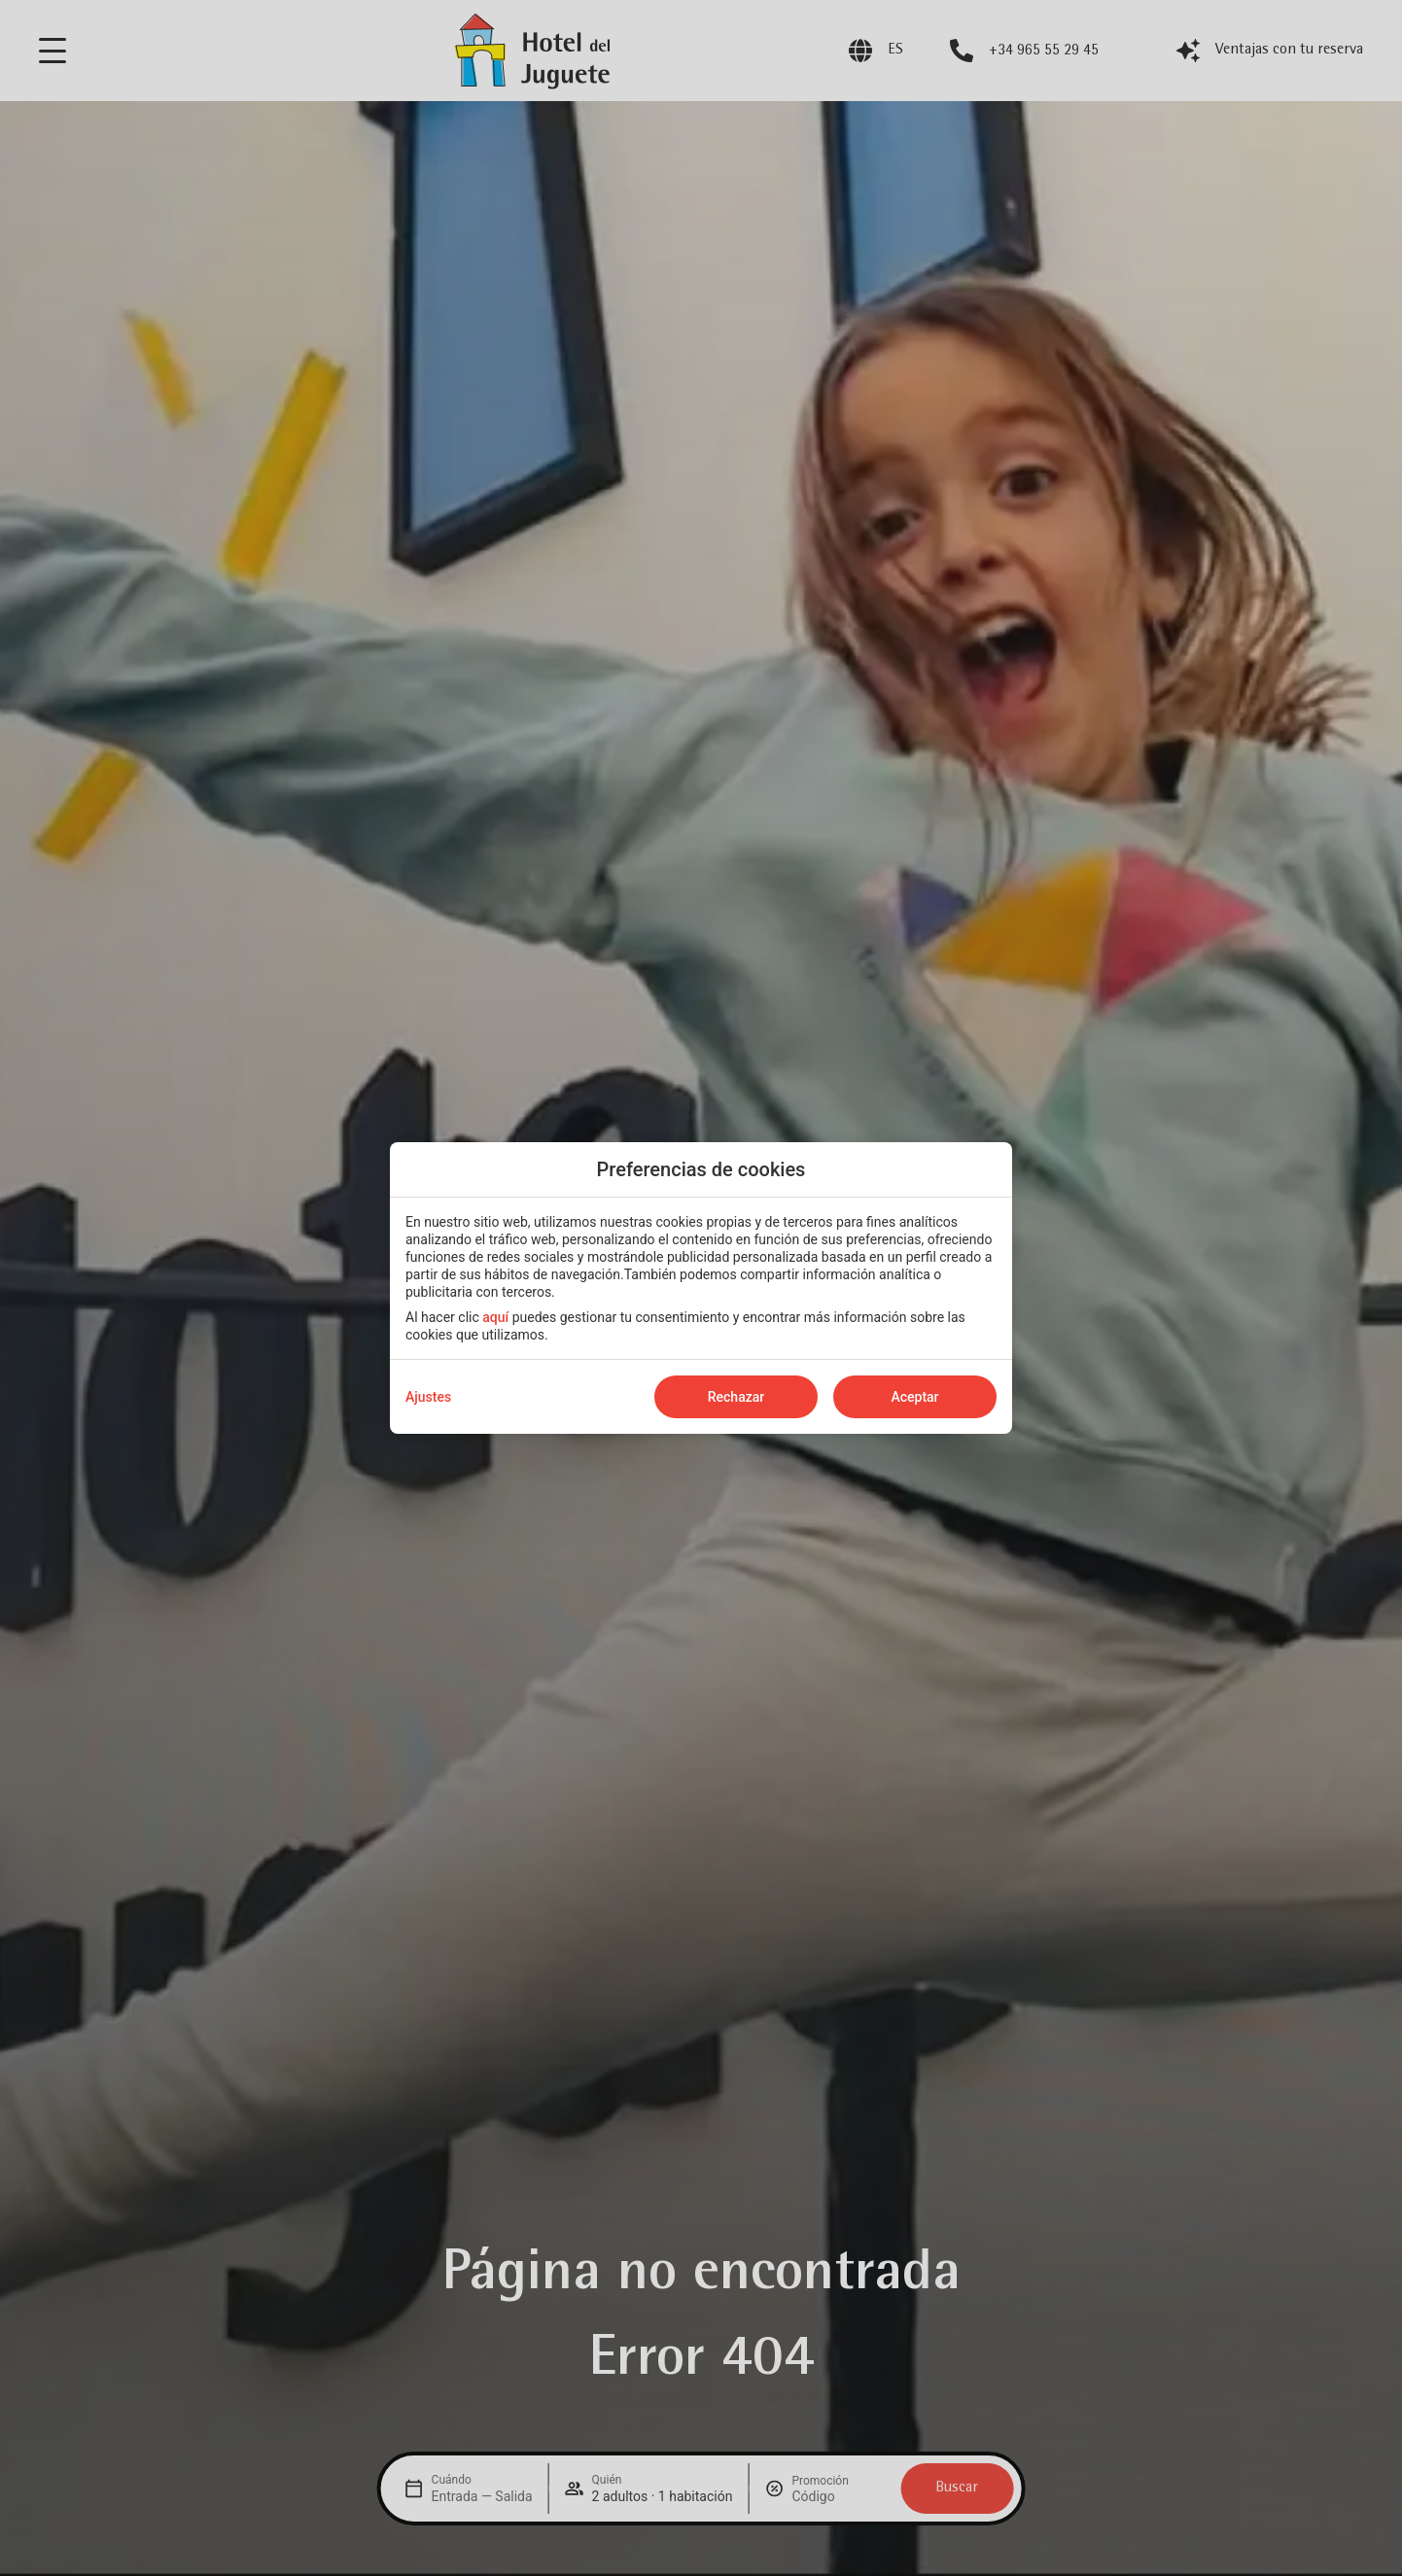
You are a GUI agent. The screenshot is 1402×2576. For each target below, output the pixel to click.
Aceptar (914, 1397)
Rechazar (736, 1397)
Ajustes (428, 1397)
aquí (495, 1317)
